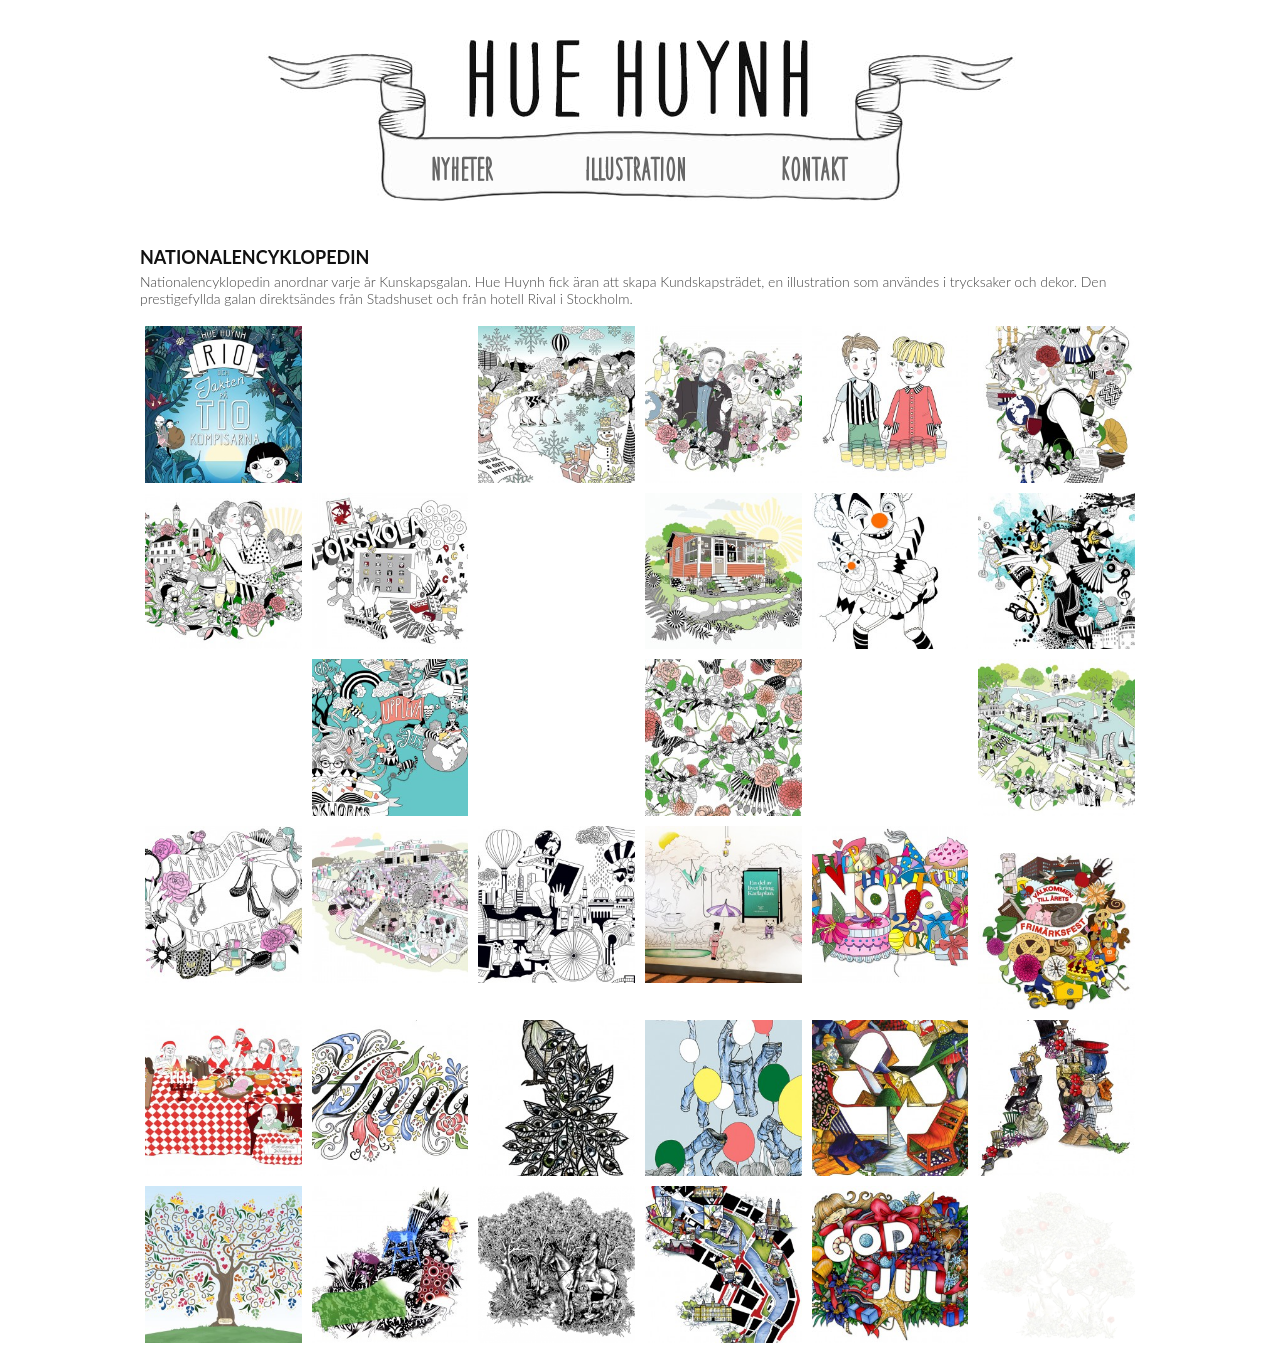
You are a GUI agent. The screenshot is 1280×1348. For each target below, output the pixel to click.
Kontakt (814, 169)
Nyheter (462, 169)
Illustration (636, 169)
